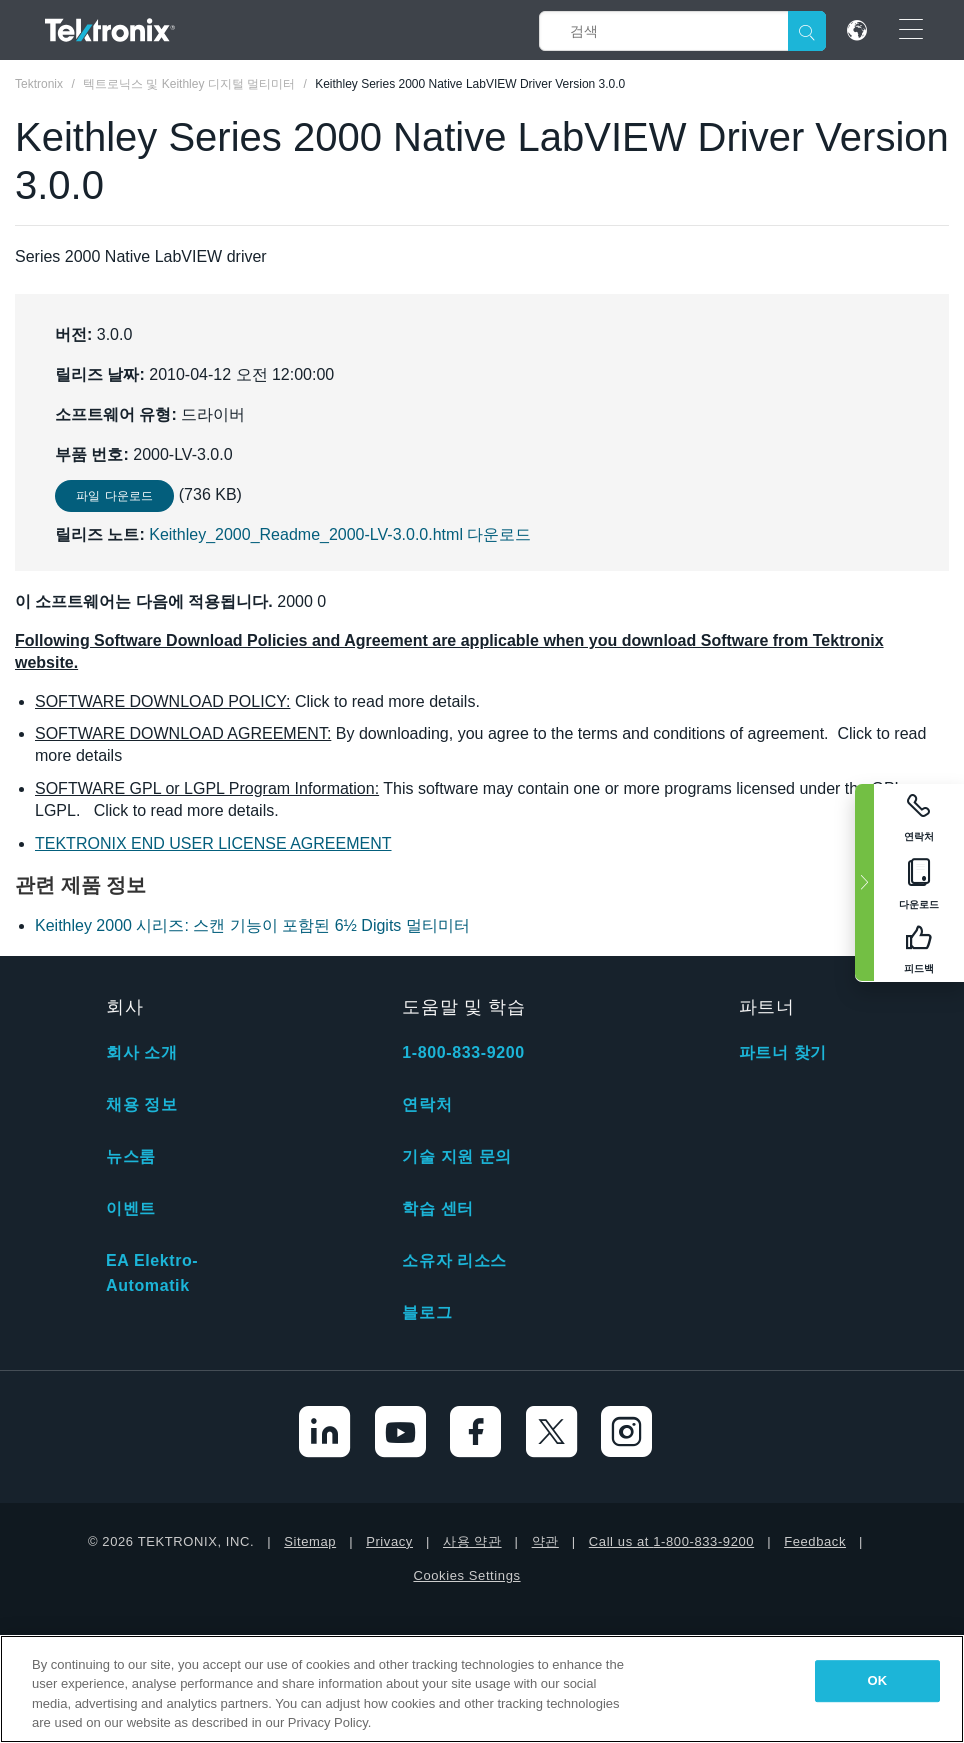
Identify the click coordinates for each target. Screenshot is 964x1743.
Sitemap (310, 1541)
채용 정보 (141, 1104)
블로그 (427, 1312)
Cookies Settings (466, 1575)
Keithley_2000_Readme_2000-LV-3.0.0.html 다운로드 (340, 534)
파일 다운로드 (114, 496)
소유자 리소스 (454, 1260)
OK (878, 1680)
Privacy (389, 1541)
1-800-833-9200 (463, 1052)
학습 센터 (437, 1208)
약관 (545, 1541)
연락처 (427, 1104)
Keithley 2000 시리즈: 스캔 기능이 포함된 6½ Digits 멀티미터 (252, 925)
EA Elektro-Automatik (152, 1273)
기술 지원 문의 (457, 1156)
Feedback (815, 1541)
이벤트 (131, 1208)
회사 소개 (141, 1052)
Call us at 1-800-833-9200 (671, 1541)
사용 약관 (472, 1541)
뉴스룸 (131, 1156)
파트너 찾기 (783, 1052)
